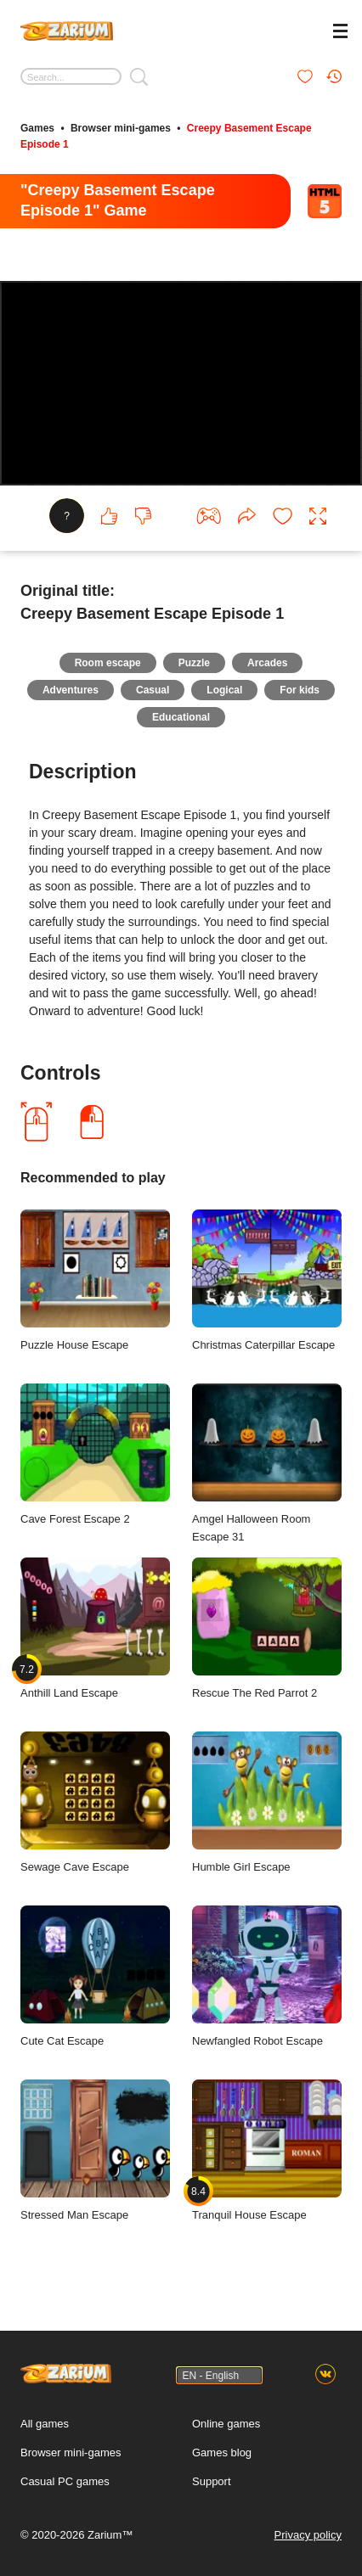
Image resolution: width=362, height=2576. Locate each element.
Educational (181, 717)
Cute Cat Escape (95, 1976)
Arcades (267, 663)
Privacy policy (308, 2534)
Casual (152, 690)
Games (37, 128)
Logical (224, 690)
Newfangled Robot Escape (267, 1976)
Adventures (70, 690)
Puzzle (194, 663)
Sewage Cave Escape (95, 1802)
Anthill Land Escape (95, 1628)
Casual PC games (65, 2481)
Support (211, 2481)
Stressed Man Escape (95, 2150)
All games (44, 2423)
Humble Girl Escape (267, 1802)
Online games (226, 2423)
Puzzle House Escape (95, 1280)
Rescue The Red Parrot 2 (267, 1628)
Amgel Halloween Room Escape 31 (267, 1463)
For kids (300, 690)
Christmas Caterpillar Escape (267, 1280)
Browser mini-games (121, 128)
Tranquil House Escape (267, 2150)
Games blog (222, 2452)
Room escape (108, 663)
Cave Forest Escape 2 (95, 1454)
